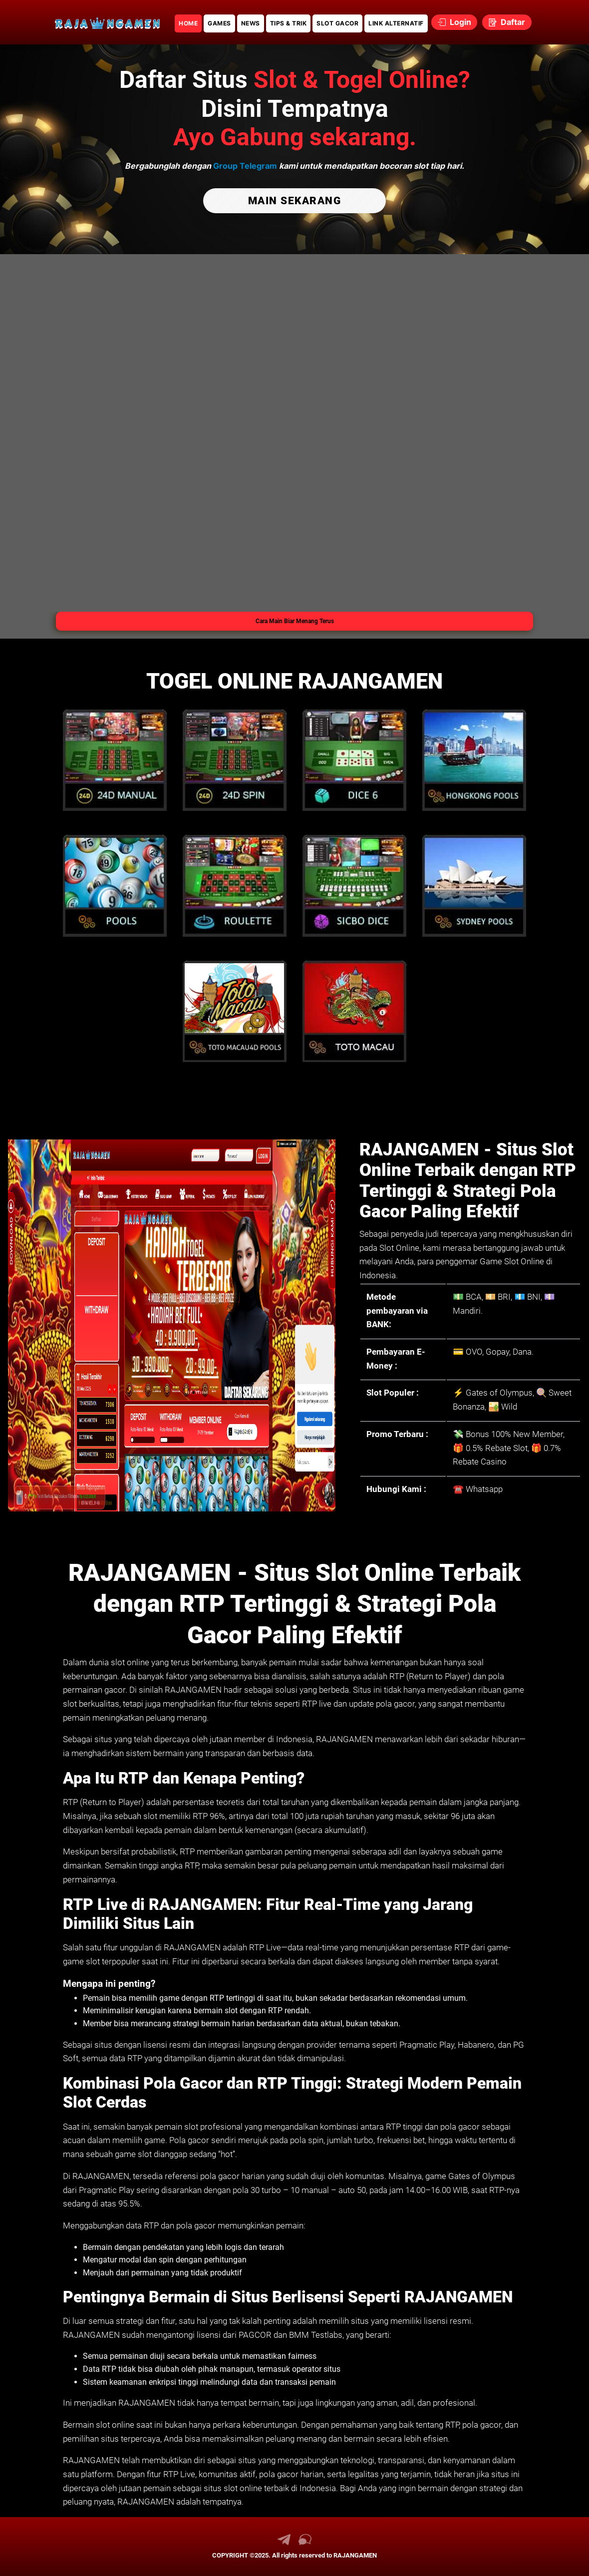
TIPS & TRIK (288, 23)
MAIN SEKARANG (294, 200)
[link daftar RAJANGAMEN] (107, 22)
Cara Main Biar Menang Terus (295, 620)
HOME (188, 23)
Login (454, 22)
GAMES (219, 23)
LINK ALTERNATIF (396, 23)
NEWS (250, 23)
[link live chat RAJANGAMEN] (304, 2543)
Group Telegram (245, 166)
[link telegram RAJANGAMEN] (284, 2543)
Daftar (507, 22)
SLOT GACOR (337, 23)
